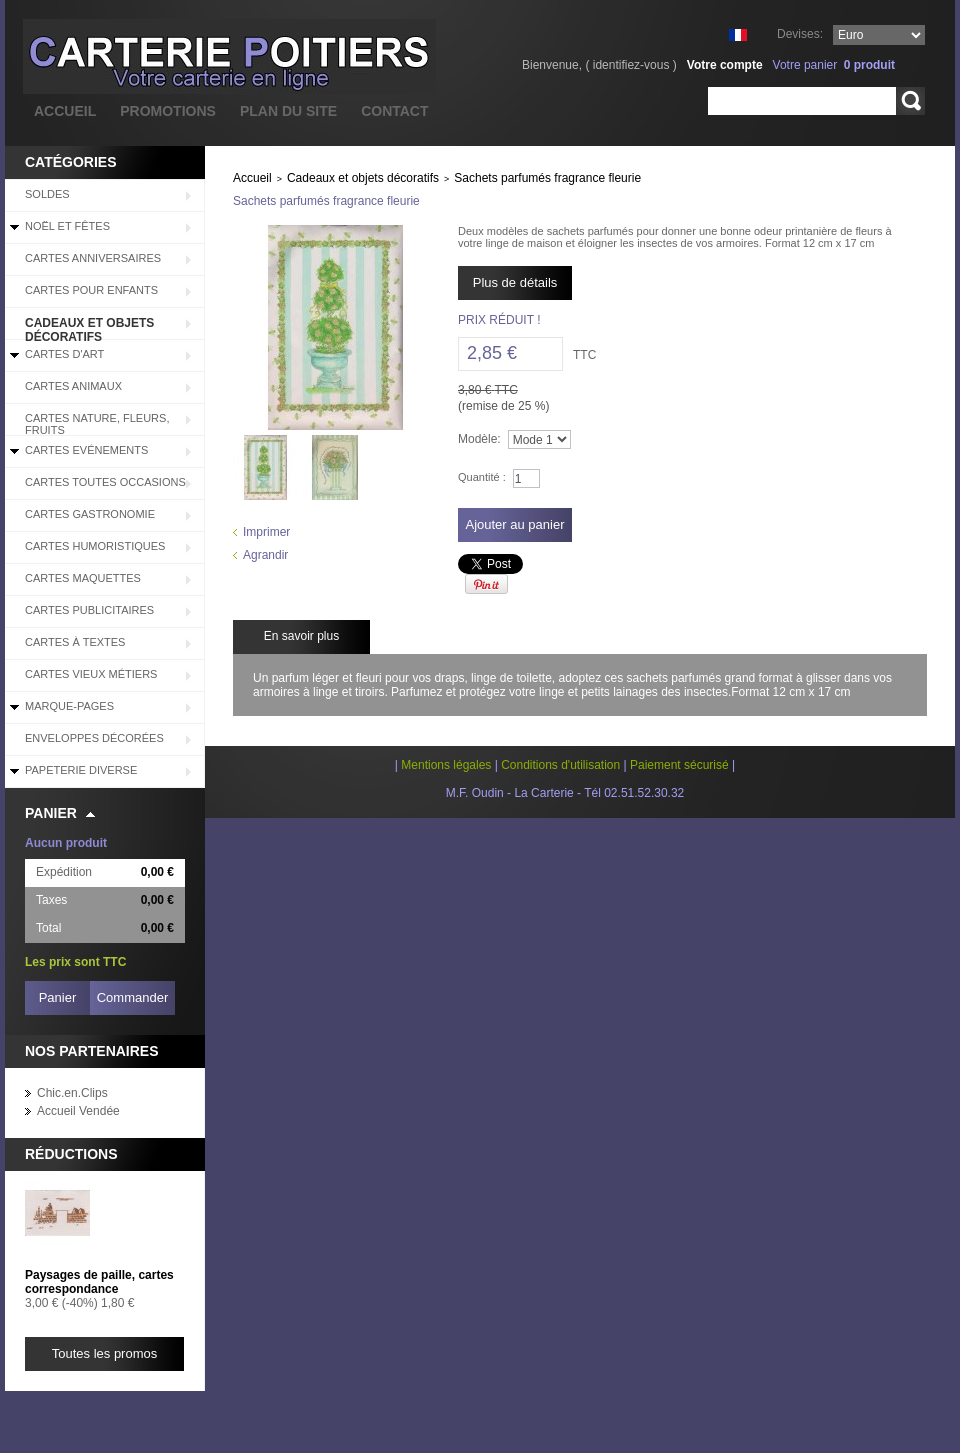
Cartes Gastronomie (90, 514)
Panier (51, 813)
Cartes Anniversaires (93, 258)
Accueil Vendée (78, 1111)
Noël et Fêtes (67, 226)
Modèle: (479, 439)
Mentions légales (446, 765)
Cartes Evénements (86, 450)
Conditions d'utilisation (560, 765)
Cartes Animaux (73, 386)
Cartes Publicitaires (89, 610)
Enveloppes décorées (94, 738)
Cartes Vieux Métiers (91, 674)
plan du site (288, 111)
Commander (133, 997)
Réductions (71, 1154)
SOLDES (47, 194)
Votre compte (725, 65)
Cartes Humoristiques (95, 546)
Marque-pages (69, 706)
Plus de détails (515, 282)
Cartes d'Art (64, 354)
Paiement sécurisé (679, 765)
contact (394, 111)
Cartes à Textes (75, 642)
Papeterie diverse (81, 770)
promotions (168, 111)
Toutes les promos (105, 1353)
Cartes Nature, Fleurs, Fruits (97, 424)
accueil (65, 111)
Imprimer (266, 532)
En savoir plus (301, 636)
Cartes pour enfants (91, 290)
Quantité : (482, 477)
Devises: (800, 34)
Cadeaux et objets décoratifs (89, 328)
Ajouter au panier (514, 524)
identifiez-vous (631, 65)
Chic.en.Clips (72, 1093)
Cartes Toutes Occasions (105, 482)
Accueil (252, 178)
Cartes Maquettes (83, 578)
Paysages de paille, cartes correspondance (99, 1282)
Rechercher (910, 101)
